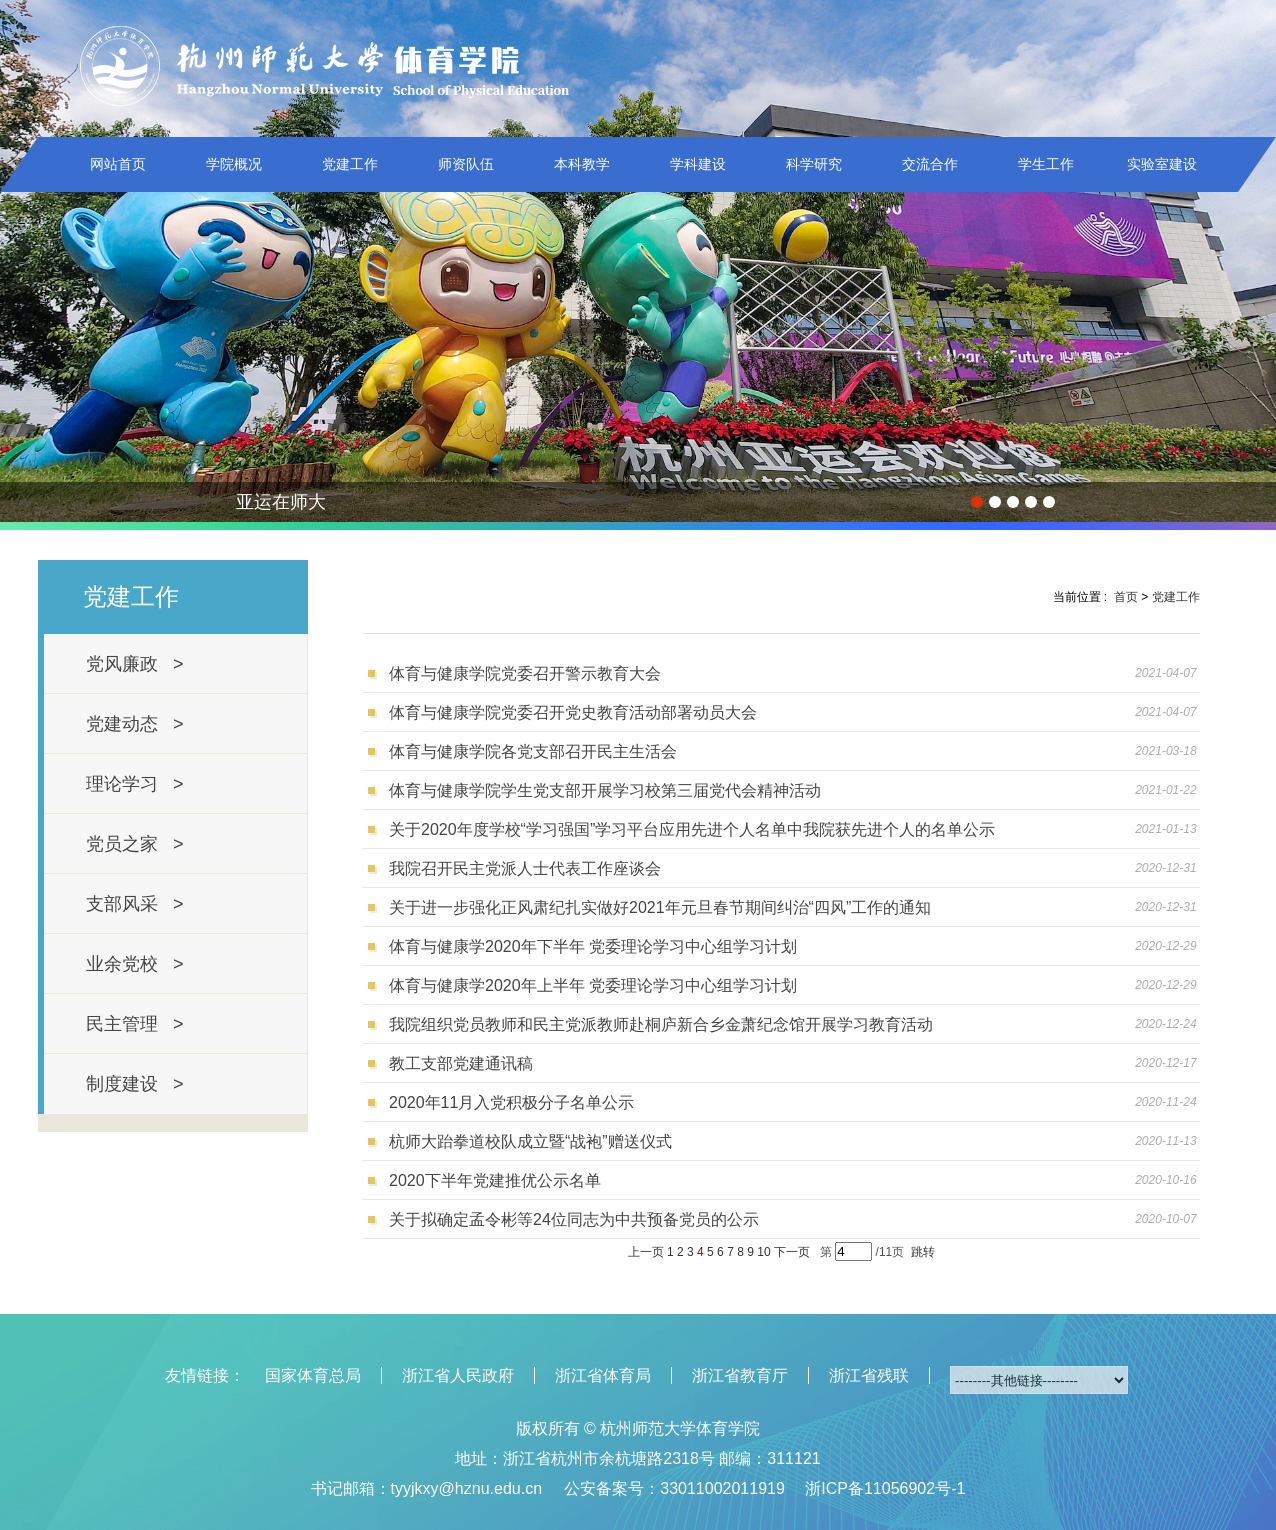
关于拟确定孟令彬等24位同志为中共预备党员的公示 (574, 1219)
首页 (1126, 597)
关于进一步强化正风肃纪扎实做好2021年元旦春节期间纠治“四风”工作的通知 (660, 907)
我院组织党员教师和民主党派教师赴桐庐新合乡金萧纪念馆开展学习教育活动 (661, 1024)
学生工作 (1046, 164)
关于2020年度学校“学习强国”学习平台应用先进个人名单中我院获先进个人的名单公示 (692, 829)
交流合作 (930, 164)
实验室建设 (1162, 164)
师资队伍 (466, 164)
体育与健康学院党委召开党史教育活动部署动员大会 (573, 712)
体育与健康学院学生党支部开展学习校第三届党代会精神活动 (605, 790)
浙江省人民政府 (458, 1375)
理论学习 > (135, 784)
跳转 (923, 1252)
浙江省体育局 (603, 1375)
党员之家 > (135, 844)
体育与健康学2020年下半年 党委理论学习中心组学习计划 (593, 946)
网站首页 (118, 164)
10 (763, 1252)
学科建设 (698, 164)
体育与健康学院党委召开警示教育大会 (525, 673)
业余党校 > (135, 964)
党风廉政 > (135, 664)
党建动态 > (135, 724)
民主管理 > (135, 1024)
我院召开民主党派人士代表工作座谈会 (525, 868)
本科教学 (582, 164)
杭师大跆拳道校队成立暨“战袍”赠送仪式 (530, 1141)
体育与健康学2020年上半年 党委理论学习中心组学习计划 (593, 985)
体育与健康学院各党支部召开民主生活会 (533, 751)
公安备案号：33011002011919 (674, 1488)
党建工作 (350, 164)
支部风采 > (135, 904)
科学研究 (814, 164)
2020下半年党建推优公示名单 (495, 1180)
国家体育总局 (313, 1375)
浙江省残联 (869, 1375)
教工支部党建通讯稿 (461, 1063)
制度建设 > (135, 1084)
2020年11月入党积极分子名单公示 (511, 1102)
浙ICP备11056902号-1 (885, 1488)
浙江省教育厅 (740, 1375)
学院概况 (234, 164)
